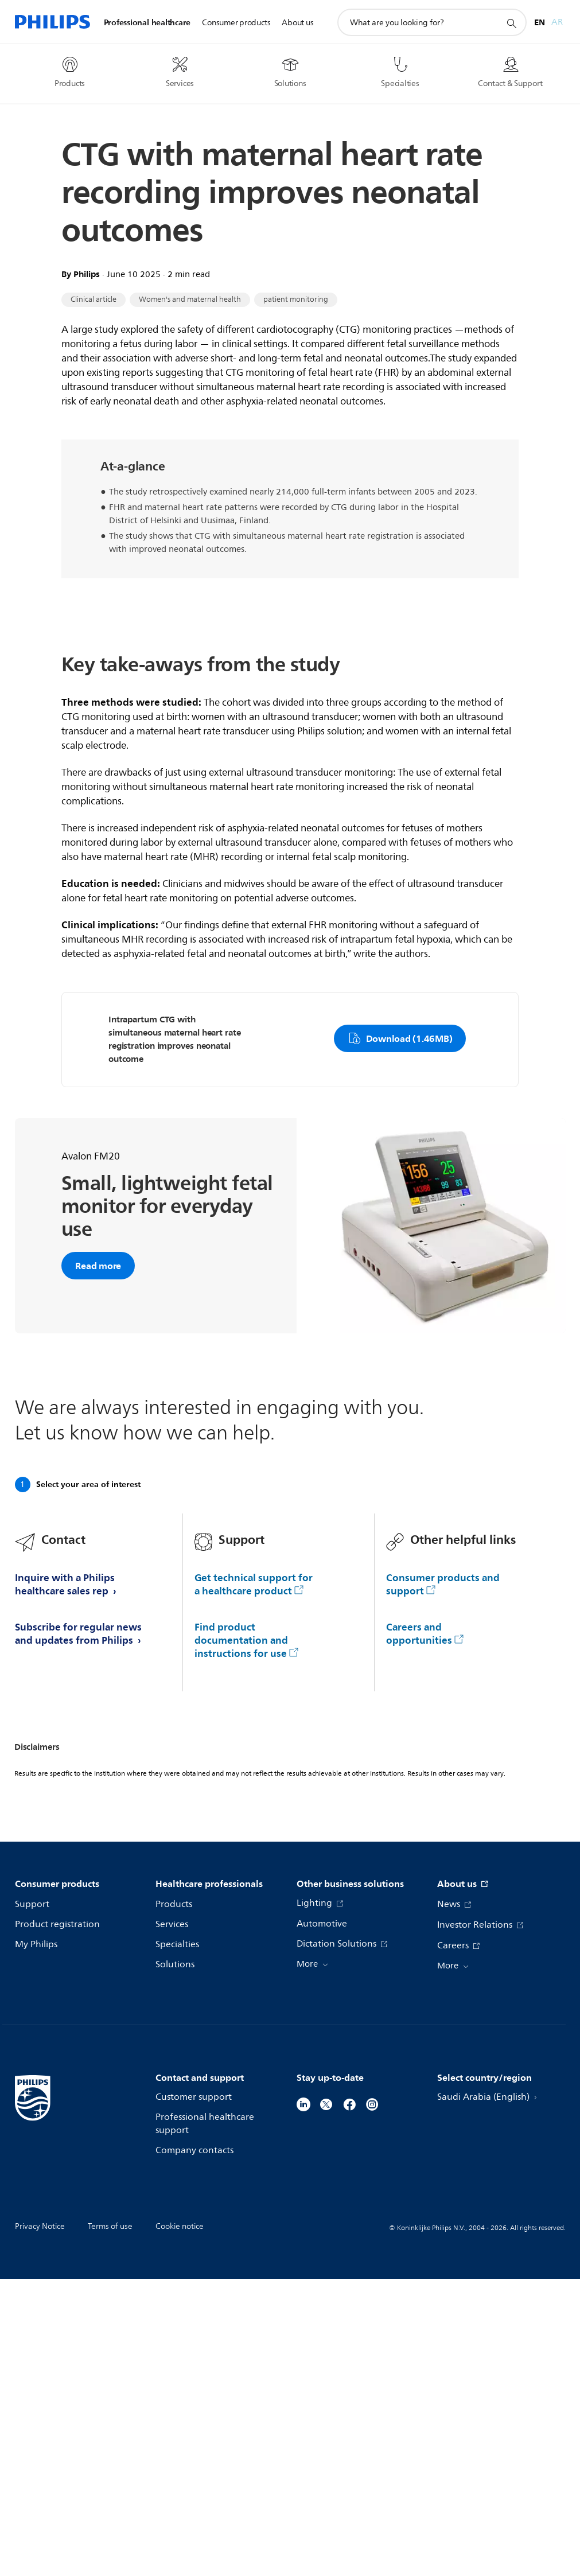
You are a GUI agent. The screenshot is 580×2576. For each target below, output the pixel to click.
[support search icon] (511, 23)
